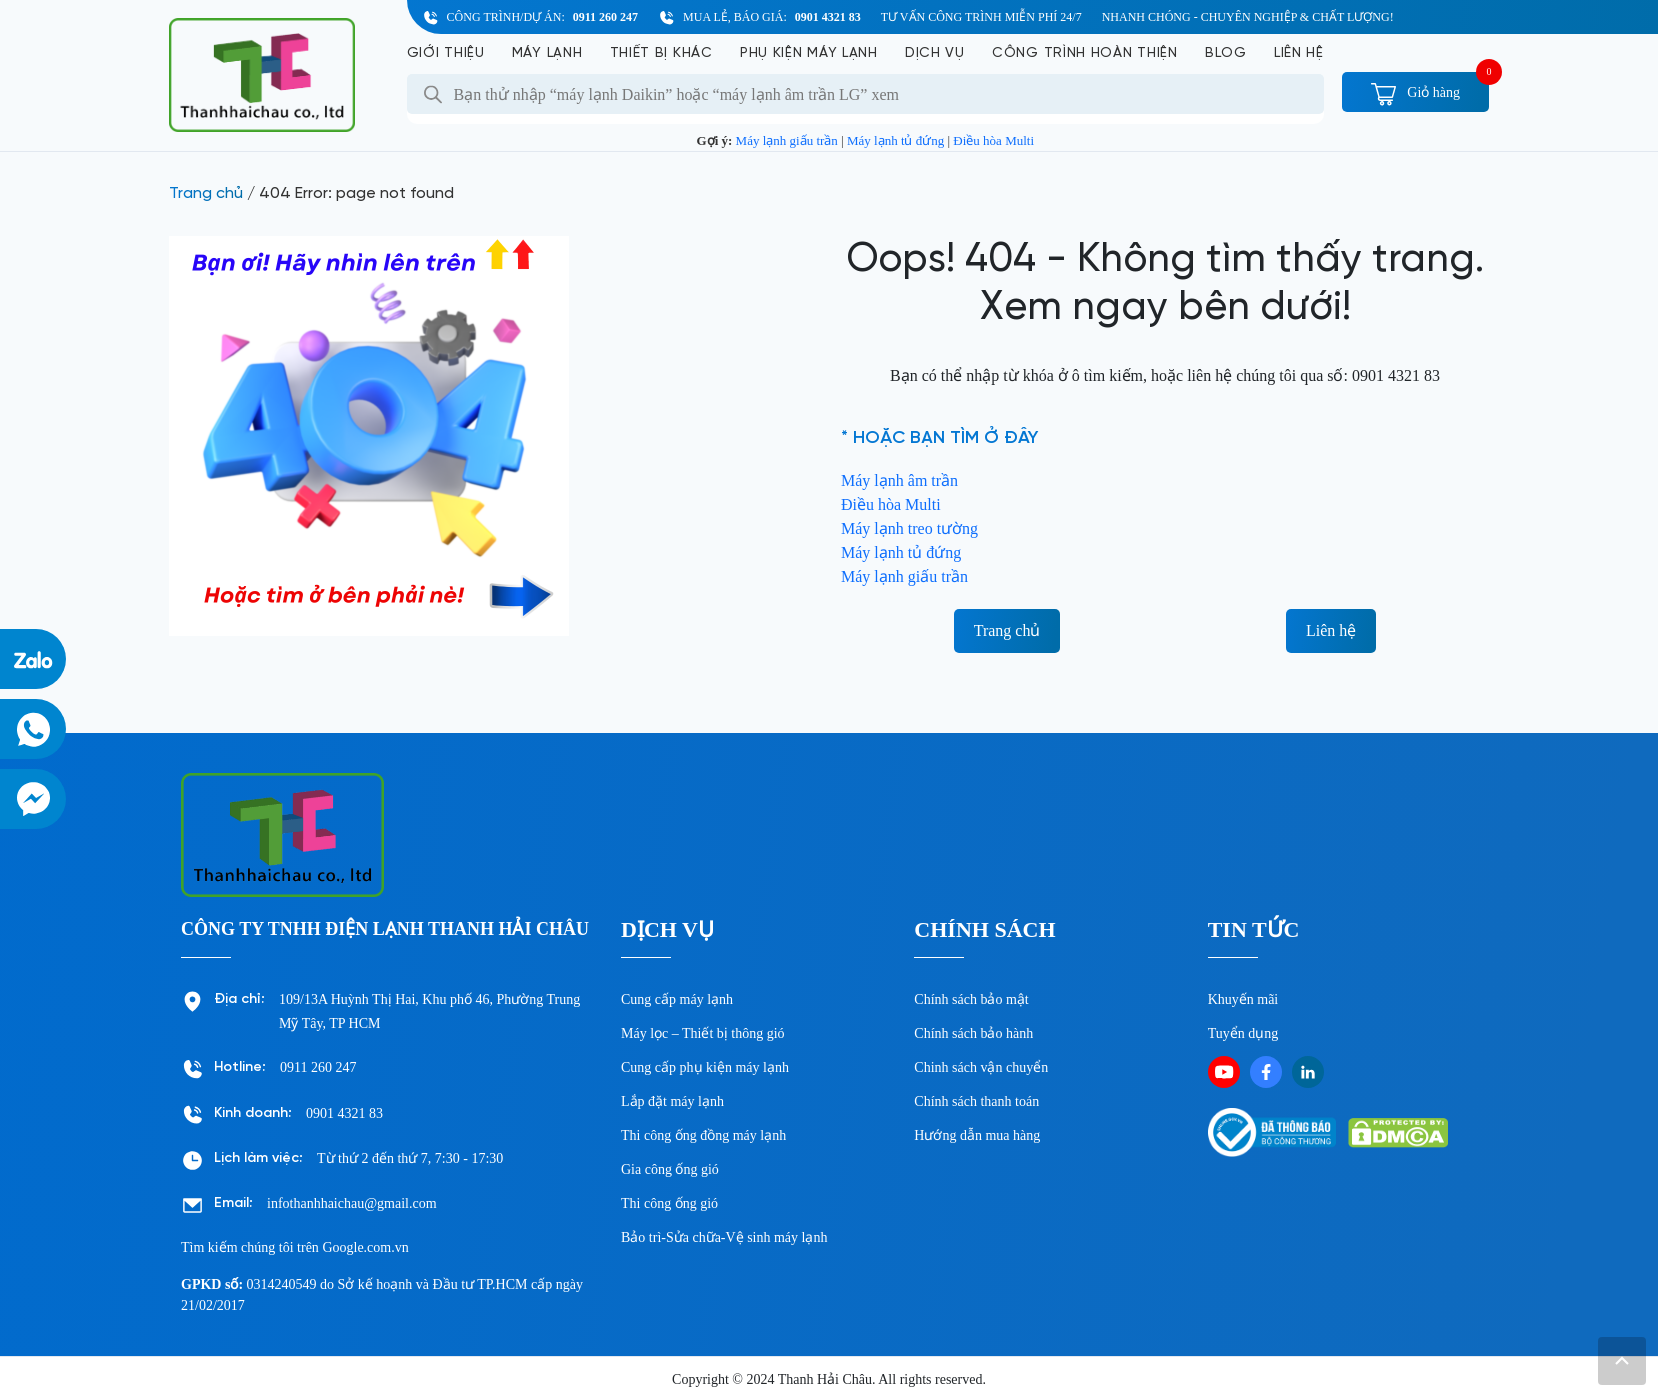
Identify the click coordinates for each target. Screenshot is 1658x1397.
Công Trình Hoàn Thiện (1085, 53)
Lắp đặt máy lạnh (672, 1101)
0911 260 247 (605, 17)
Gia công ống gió (670, 1169)
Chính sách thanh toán (976, 1101)
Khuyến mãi (1243, 999)
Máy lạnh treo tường (909, 528)
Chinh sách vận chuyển (981, 1067)
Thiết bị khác (661, 53)
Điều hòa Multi (993, 140)
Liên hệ (1299, 53)
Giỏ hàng (1415, 92)
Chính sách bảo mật (971, 999)
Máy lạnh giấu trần (787, 140)
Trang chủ (206, 193)
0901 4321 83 (828, 17)
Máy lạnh (547, 53)
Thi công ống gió (669, 1203)
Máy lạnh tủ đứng (895, 140)
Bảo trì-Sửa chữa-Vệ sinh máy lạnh (724, 1237)
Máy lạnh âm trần (899, 480)
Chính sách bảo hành (973, 1033)
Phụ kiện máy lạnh (809, 53)
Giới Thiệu (446, 53)
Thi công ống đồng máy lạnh (703, 1135)
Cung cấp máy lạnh (677, 999)
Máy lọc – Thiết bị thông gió (703, 1033)
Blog (1226, 53)
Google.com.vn (365, 1247)
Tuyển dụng (1243, 1033)
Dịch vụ (935, 53)
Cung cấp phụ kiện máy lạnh (705, 1067)
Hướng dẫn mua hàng (977, 1135)
